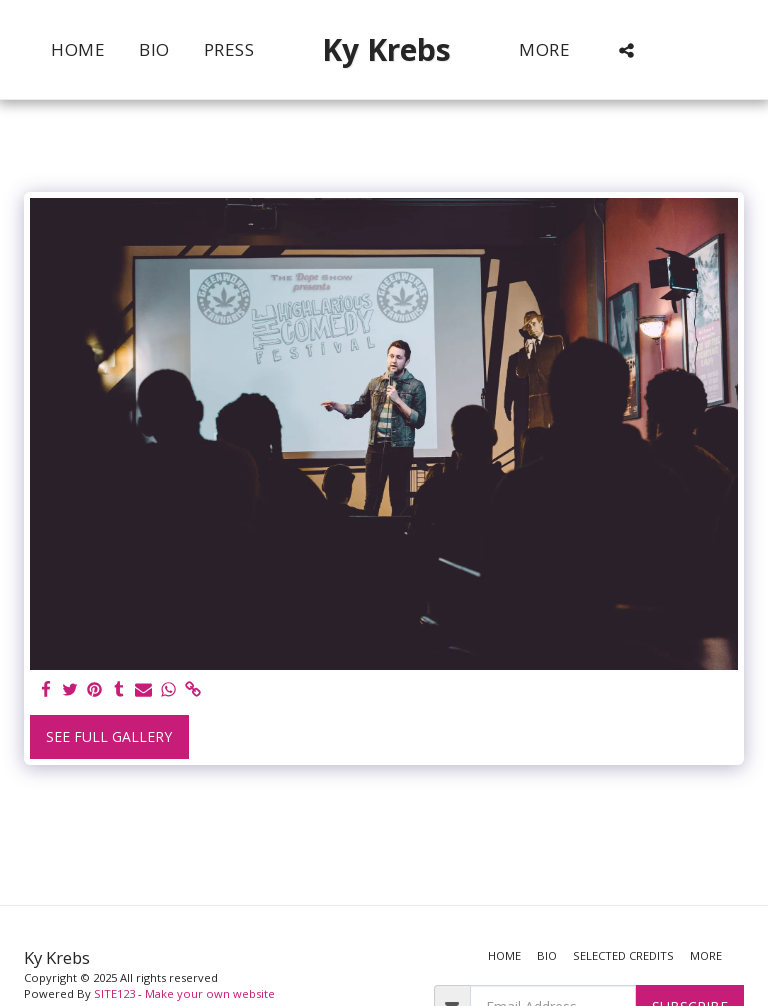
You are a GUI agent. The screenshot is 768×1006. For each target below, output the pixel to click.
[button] (626, 50)
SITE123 (114, 993)
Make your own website (210, 993)
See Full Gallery (109, 736)
